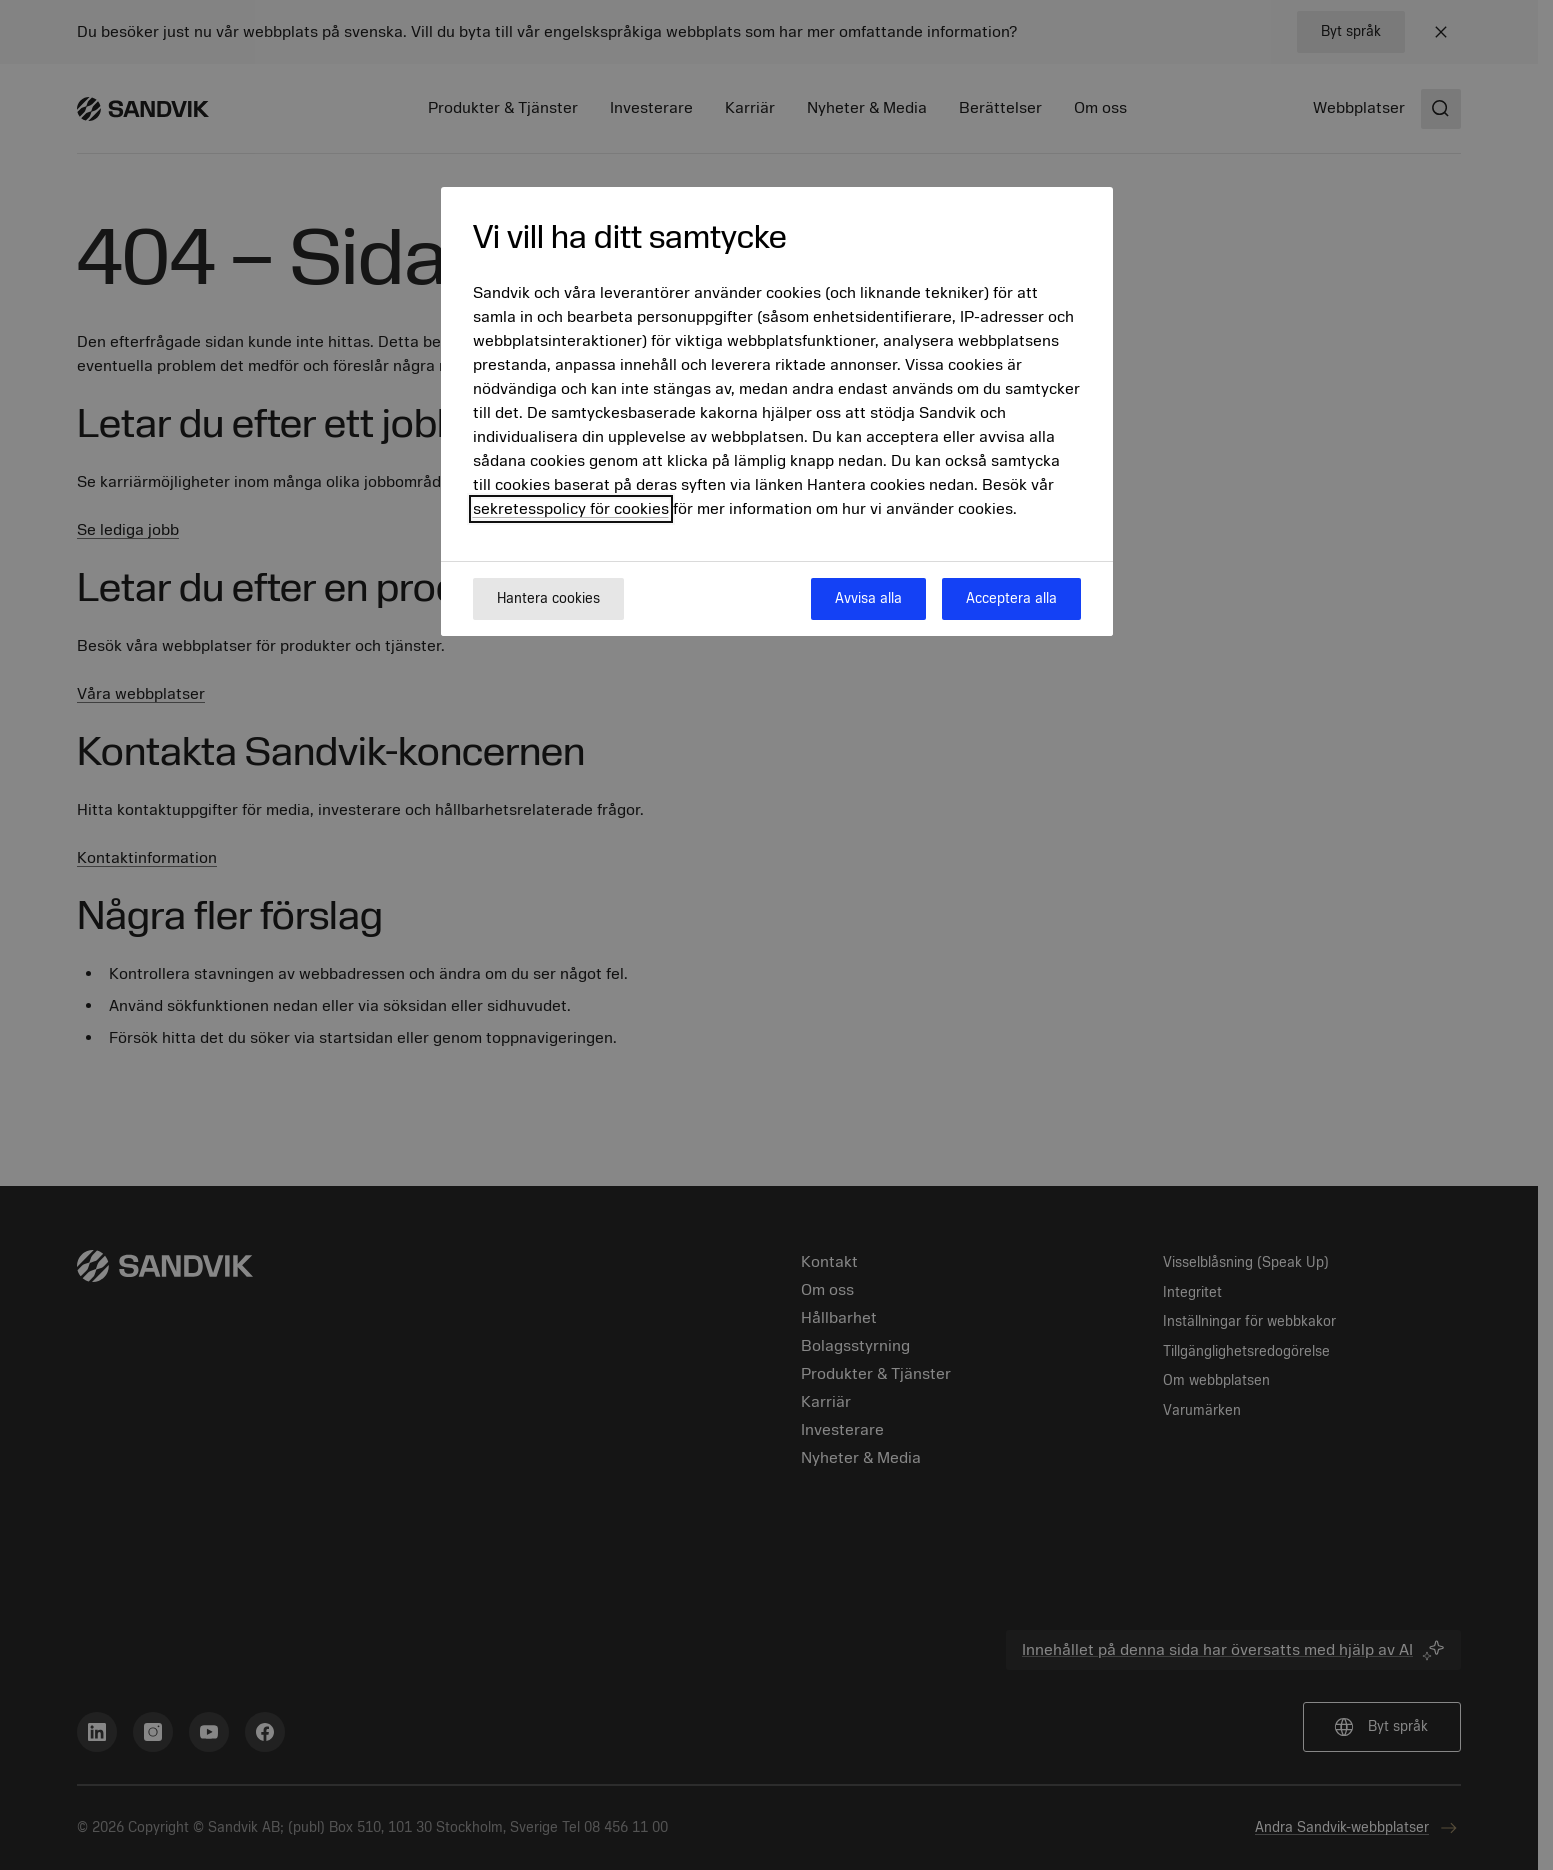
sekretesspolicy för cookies (571, 509)
